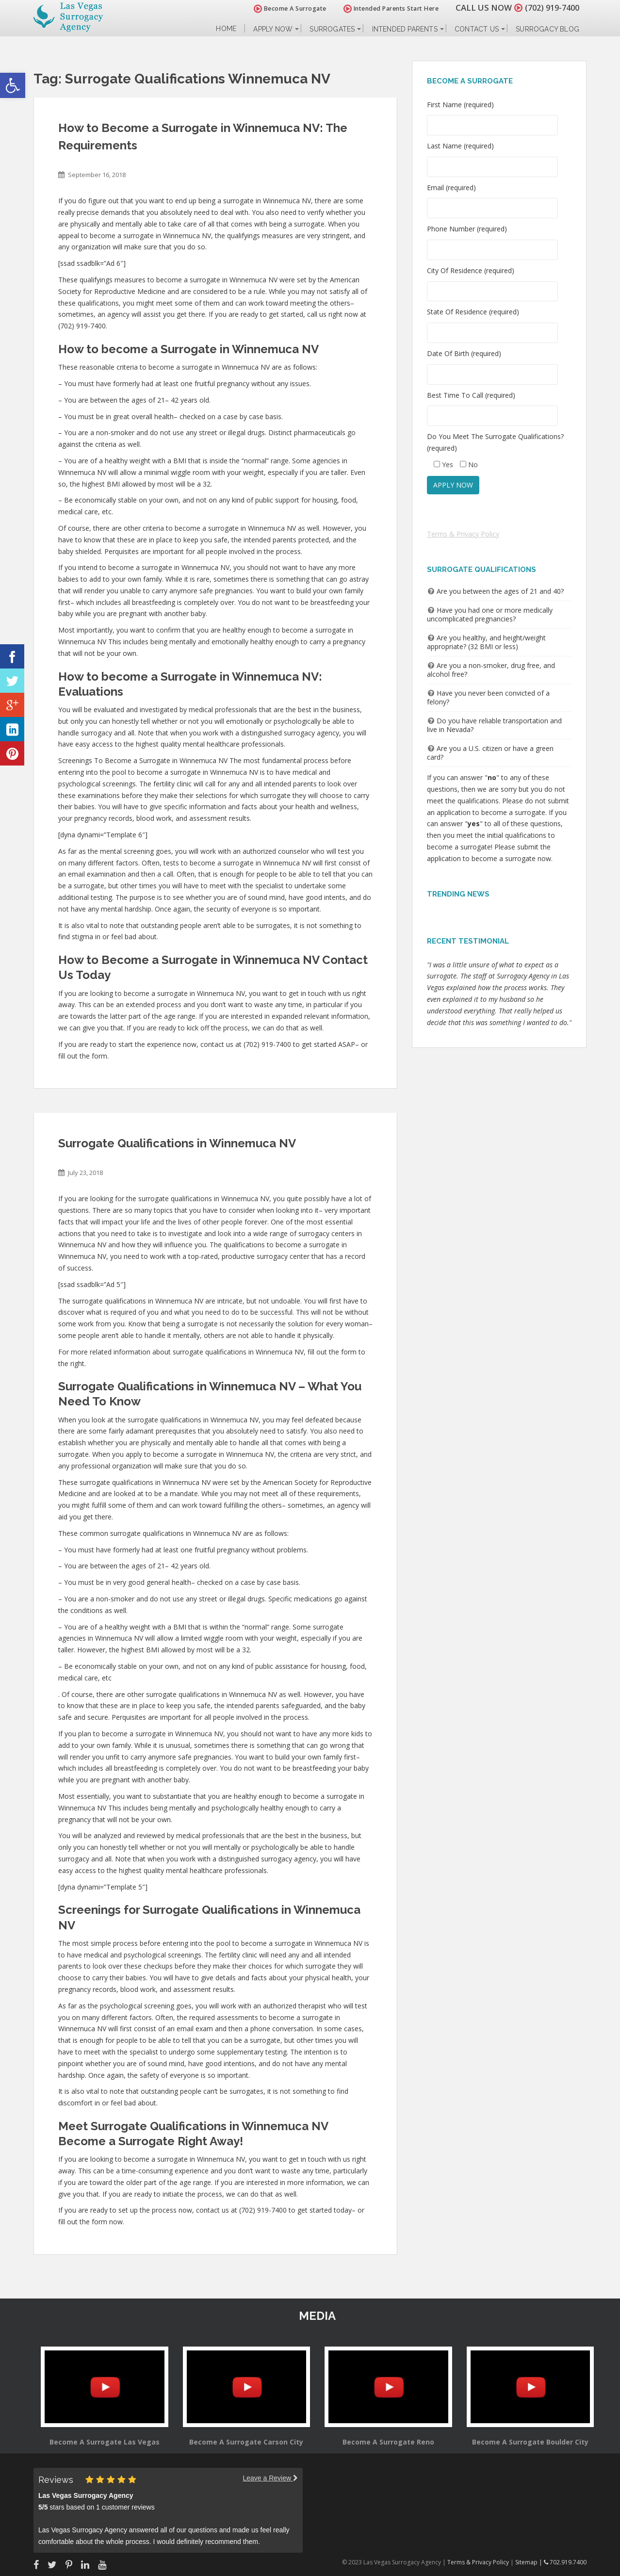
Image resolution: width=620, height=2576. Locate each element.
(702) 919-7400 (549, 7)
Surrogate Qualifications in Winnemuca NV (177, 1143)
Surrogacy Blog (547, 29)
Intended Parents (405, 29)
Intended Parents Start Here (386, 8)
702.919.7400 (565, 2562)
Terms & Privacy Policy (463, 533)
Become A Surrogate (285, 8)
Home (226, 29)
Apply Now (273, 29)
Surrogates (332, 29)
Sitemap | (529, 2562)
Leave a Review (270, 2478)
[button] (12, 85)
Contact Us (477, 29)
